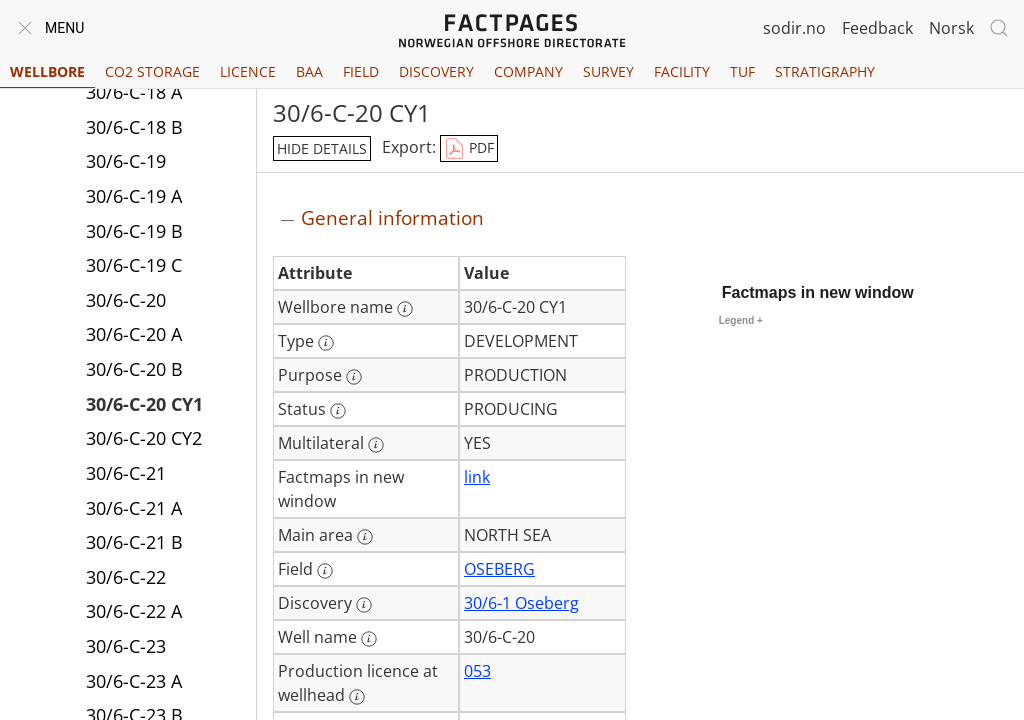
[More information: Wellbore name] (405, 309)
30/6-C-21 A (134, 508)
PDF (469, 149)
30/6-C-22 (126, 577)
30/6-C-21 (126, 473)
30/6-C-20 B (134, 369)
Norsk (951, 28)
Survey (608, 71)
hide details (322, 148)
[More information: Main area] (365, 537)
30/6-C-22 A (134, 611)
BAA (309, 71)
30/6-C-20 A (134, 334)
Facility (682, 71)
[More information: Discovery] (364, 605)
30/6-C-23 (126, 646)
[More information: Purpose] (354, 377)
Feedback (877, 28)
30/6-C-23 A (134, 681)
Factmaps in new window (818, 292)
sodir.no (794, 28)
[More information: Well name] (369, 639)
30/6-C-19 (126, 161)
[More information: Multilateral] (376, 445)
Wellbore (47, 71)
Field (361, 71)
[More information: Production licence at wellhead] (357, 697)
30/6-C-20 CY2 (144, 438)
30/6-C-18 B (134, 127)
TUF (742, 71)
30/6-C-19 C (134, 265)
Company (528, 71)
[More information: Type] (326, 343)
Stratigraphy (825, 71)
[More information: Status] (338, 411)
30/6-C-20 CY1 (144, 404)
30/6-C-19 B (134, 231)
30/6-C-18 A (134, 92)
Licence (248, 71)
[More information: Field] (325, 571)
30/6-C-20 (126, 300)
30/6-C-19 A (134, 196)
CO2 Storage (152, 71)
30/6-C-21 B (134, 542)
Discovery (436, 71)
